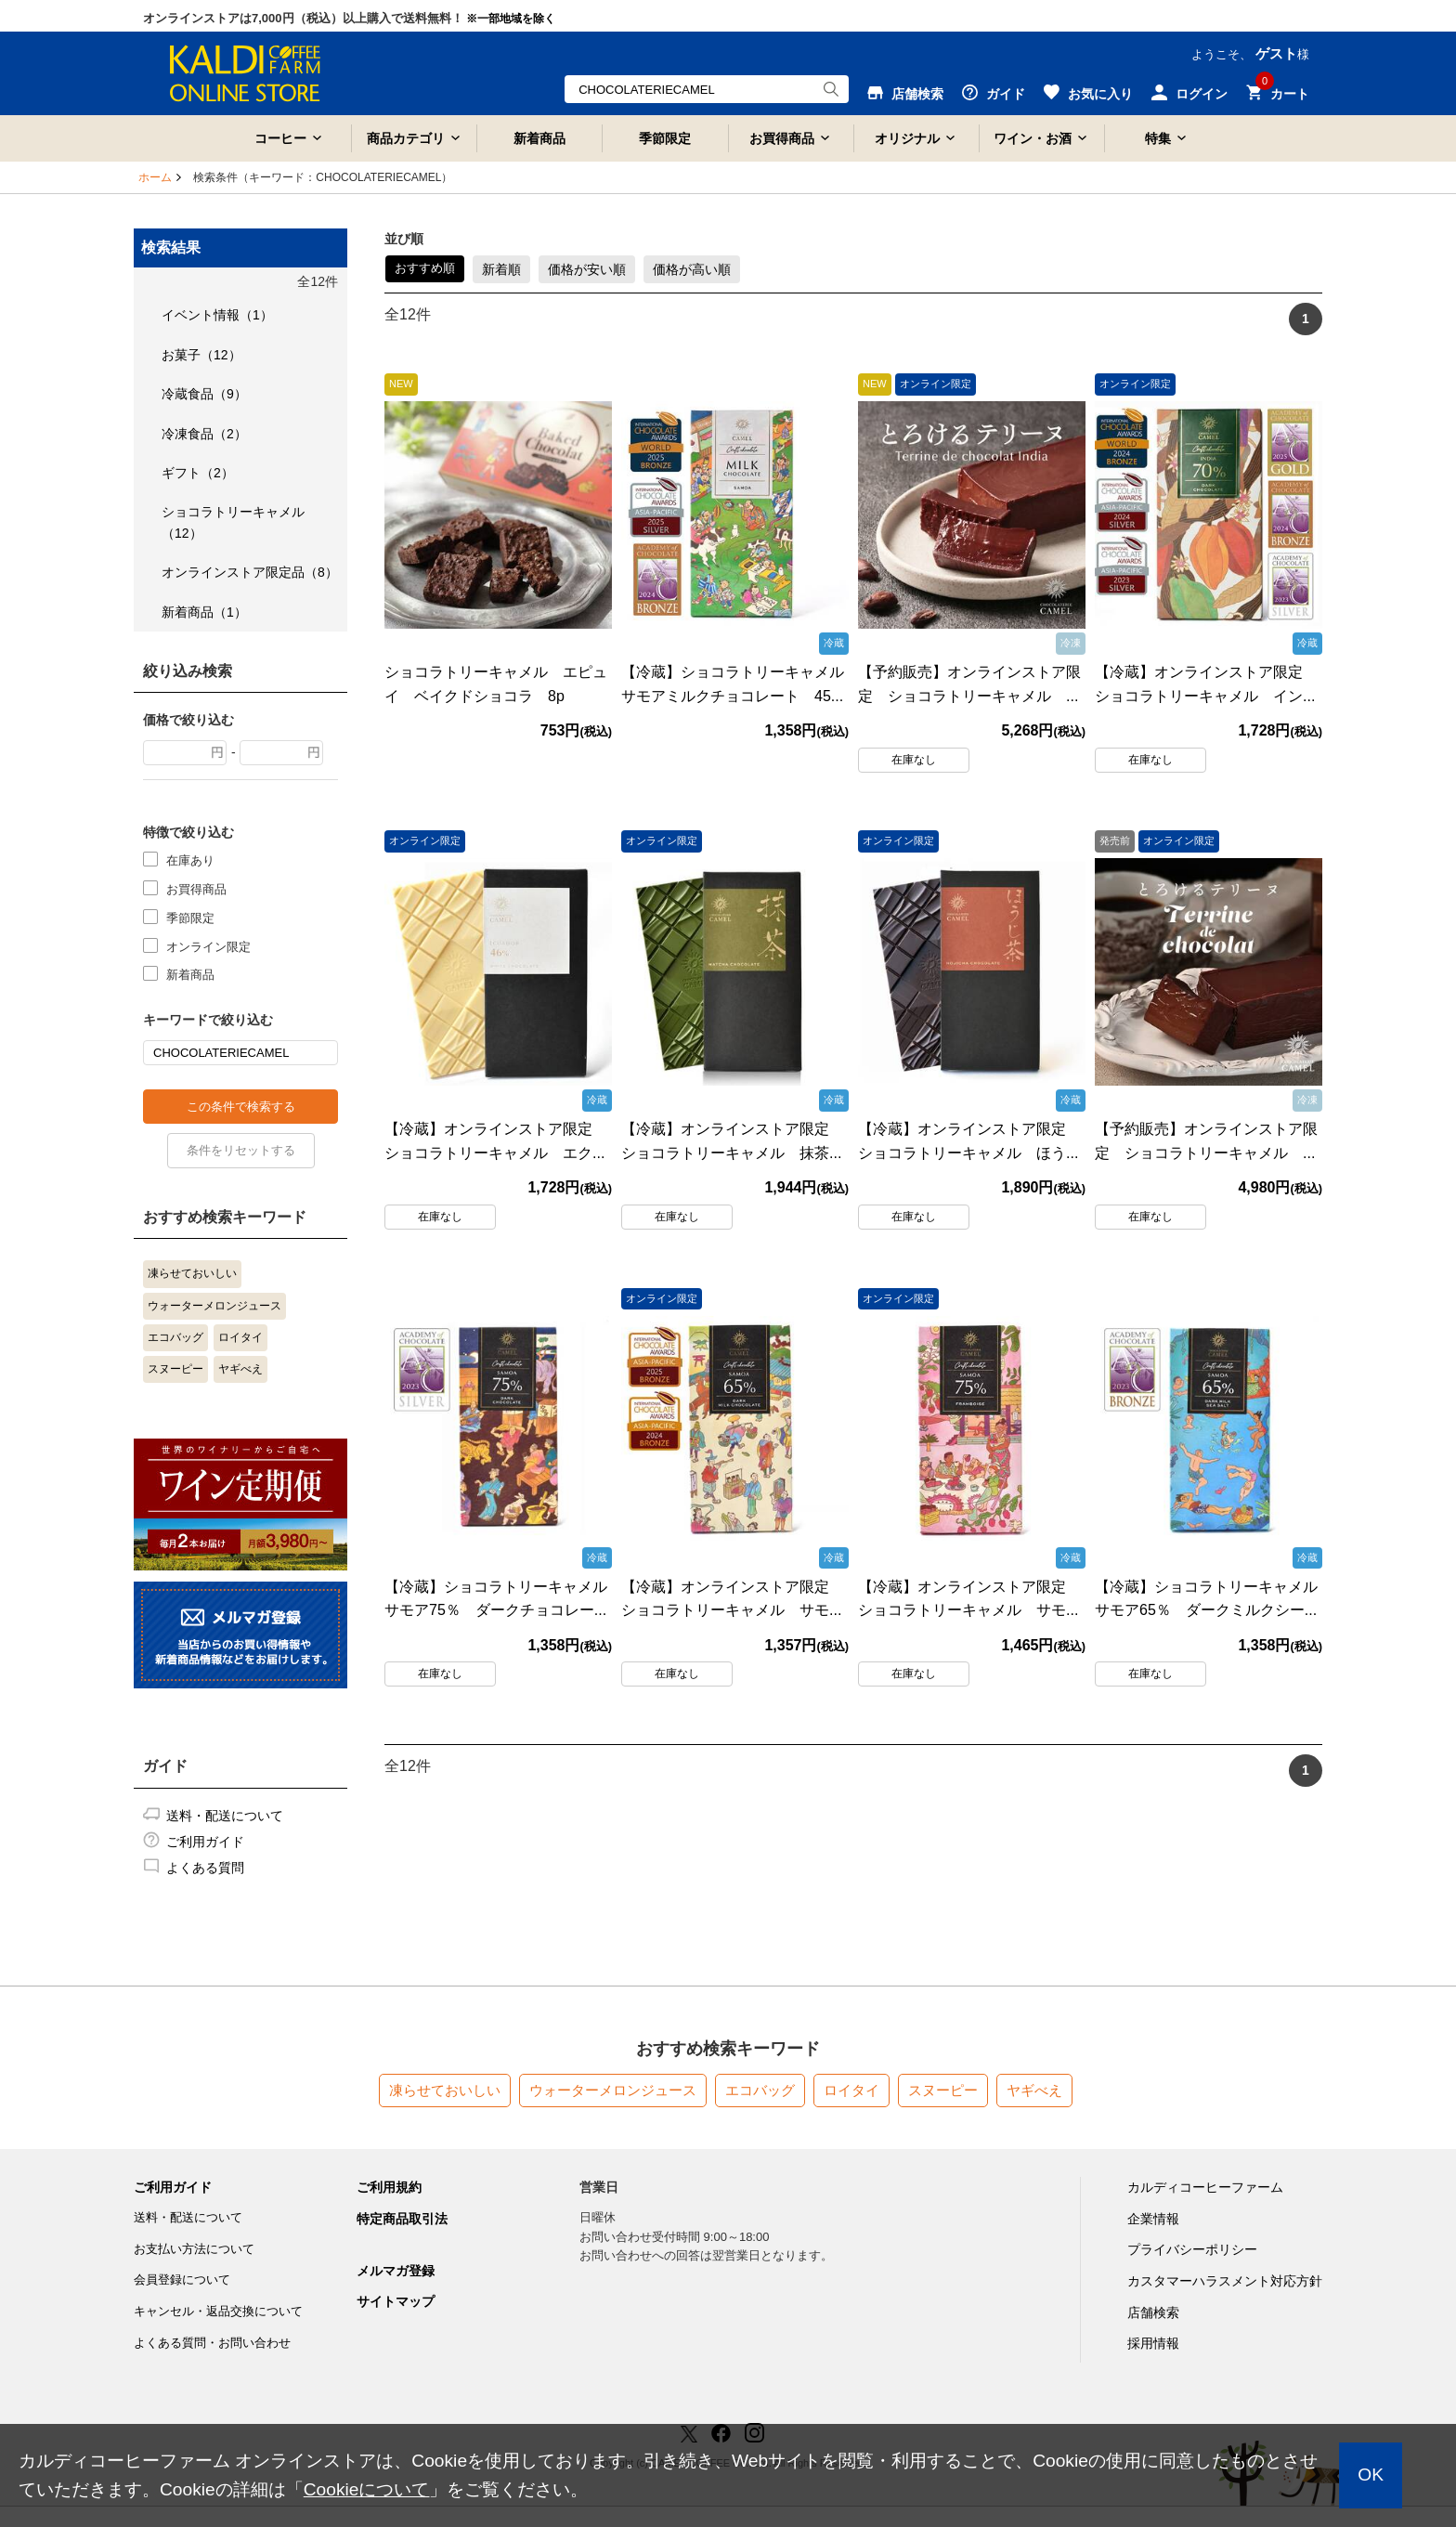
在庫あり (190, 859)
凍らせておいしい (192, 1273)
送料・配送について (224, 1815)
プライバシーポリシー (1192, 2249)
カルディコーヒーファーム (1205, 2187)
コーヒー (280, 138)
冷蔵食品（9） (204, 393)
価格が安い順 (587, 269)
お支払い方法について (194, 2249)
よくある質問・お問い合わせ (212, 2343)
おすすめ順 (425, 268)
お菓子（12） (201, 354)
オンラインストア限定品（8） (250, 572)
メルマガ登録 (396, 2270)
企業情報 (1153, 2218)
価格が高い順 (692, 269)
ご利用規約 (389, 2187)
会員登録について (182, 2279)
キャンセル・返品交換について (218, 2311)
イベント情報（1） (217, 314)
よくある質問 (205, 1867)
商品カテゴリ (406, 138)
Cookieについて (367, 2489)
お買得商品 (781, 138)
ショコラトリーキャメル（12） (233, 522)
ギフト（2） (198, 472)
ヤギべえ (240, 1368)
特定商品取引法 (402, 2218)
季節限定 (665, 138)
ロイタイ (240, 1337)
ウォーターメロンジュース (214, 1305)
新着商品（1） (204, 612)
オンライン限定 (208, 946)
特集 (1158, 138)
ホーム (155, 177)
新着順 (501, 269)
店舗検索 (1153, 2312)
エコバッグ (175, 1337)
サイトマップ (396, 2301)
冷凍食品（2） (204, 433)
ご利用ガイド (205, 1841)
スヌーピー (175, 1368)
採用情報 (1153, 2343)
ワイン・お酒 (1033, 138)
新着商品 (540, 138)
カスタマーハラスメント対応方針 (1224, 2280)
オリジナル (907, 138)
